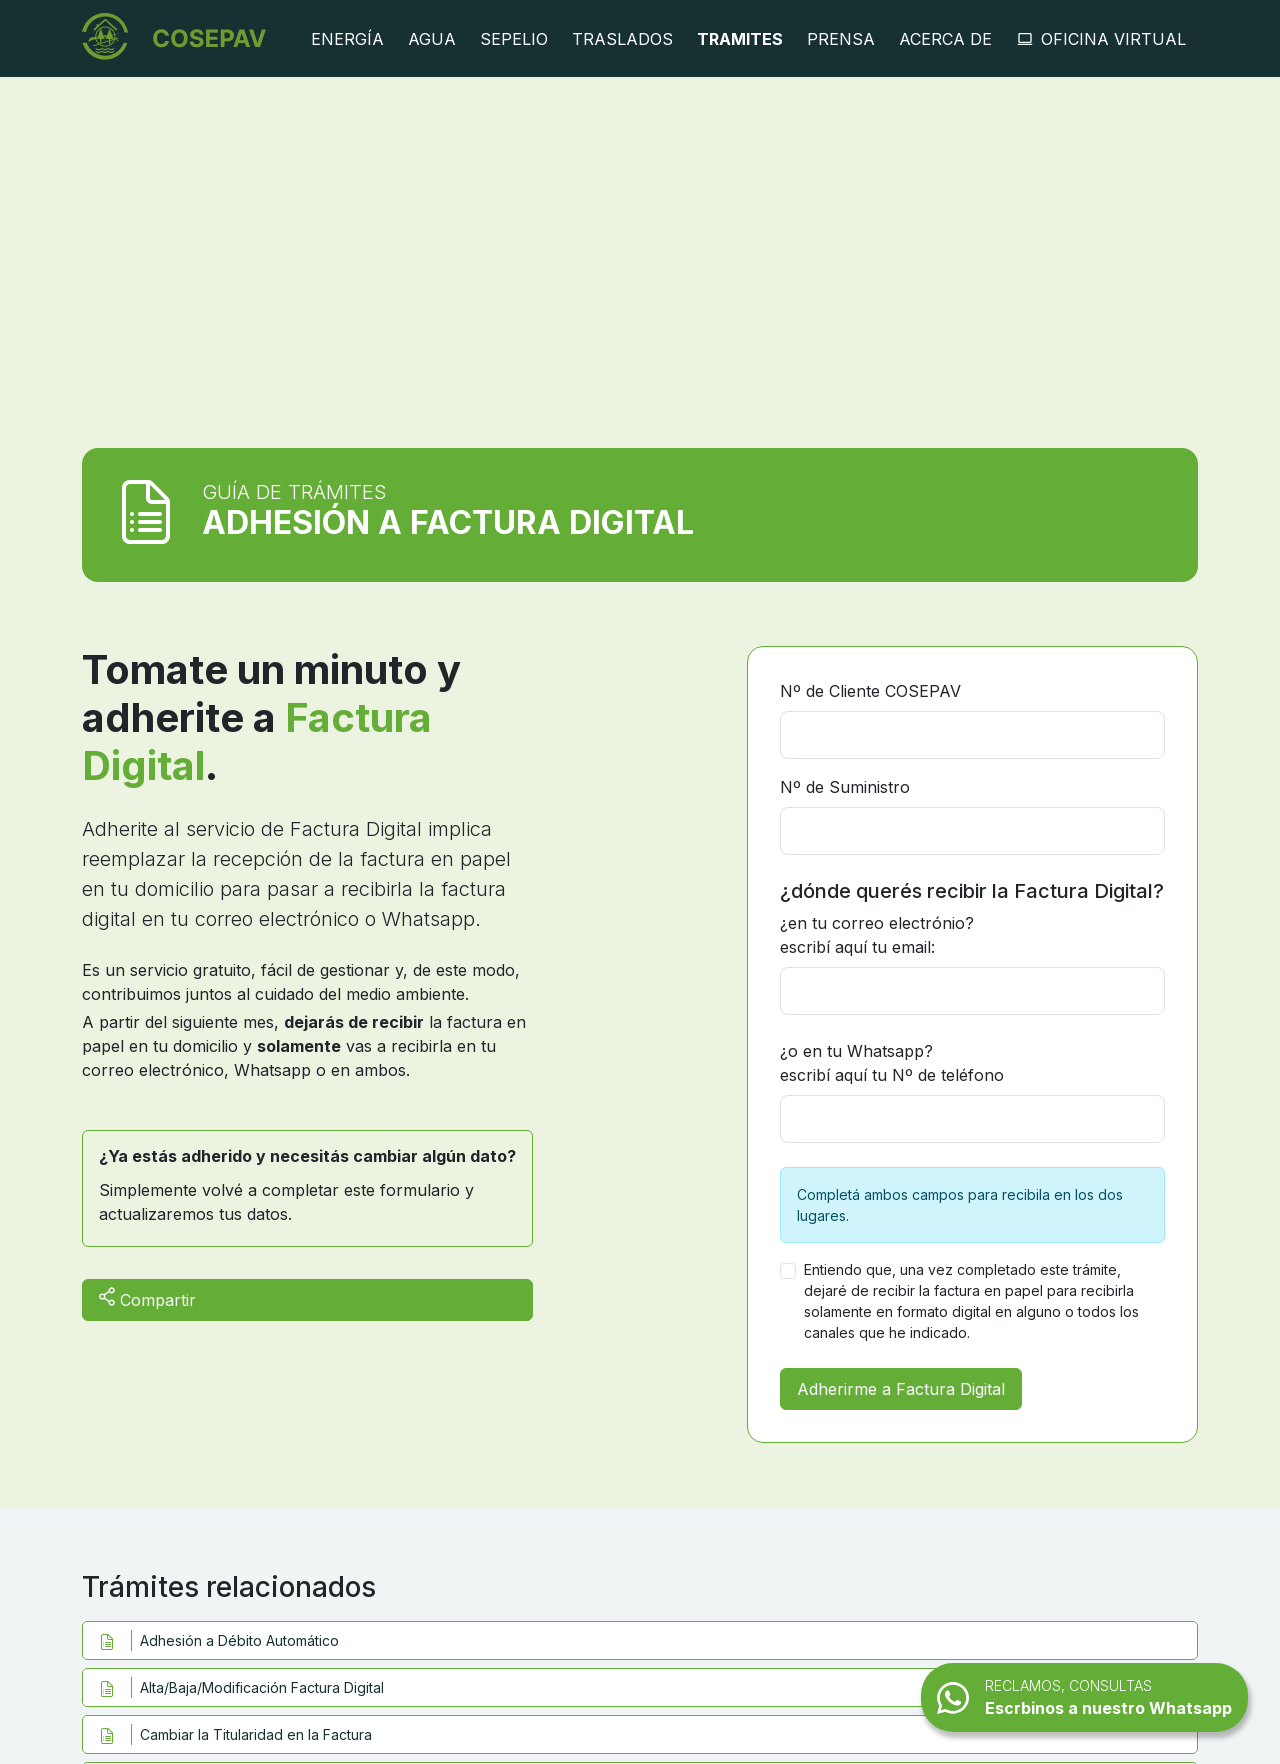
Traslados (622, 39)
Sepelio (514, 39)
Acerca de (945, 39)
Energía (347, 39)
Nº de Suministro (845, 787)
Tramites (740, 39)
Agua (432, 39)
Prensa (841, 39)
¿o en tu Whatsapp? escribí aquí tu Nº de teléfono (892, 1063)
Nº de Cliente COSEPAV (870, 691)
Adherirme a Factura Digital (901, 1389)
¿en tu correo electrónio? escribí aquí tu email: (877, 935)
